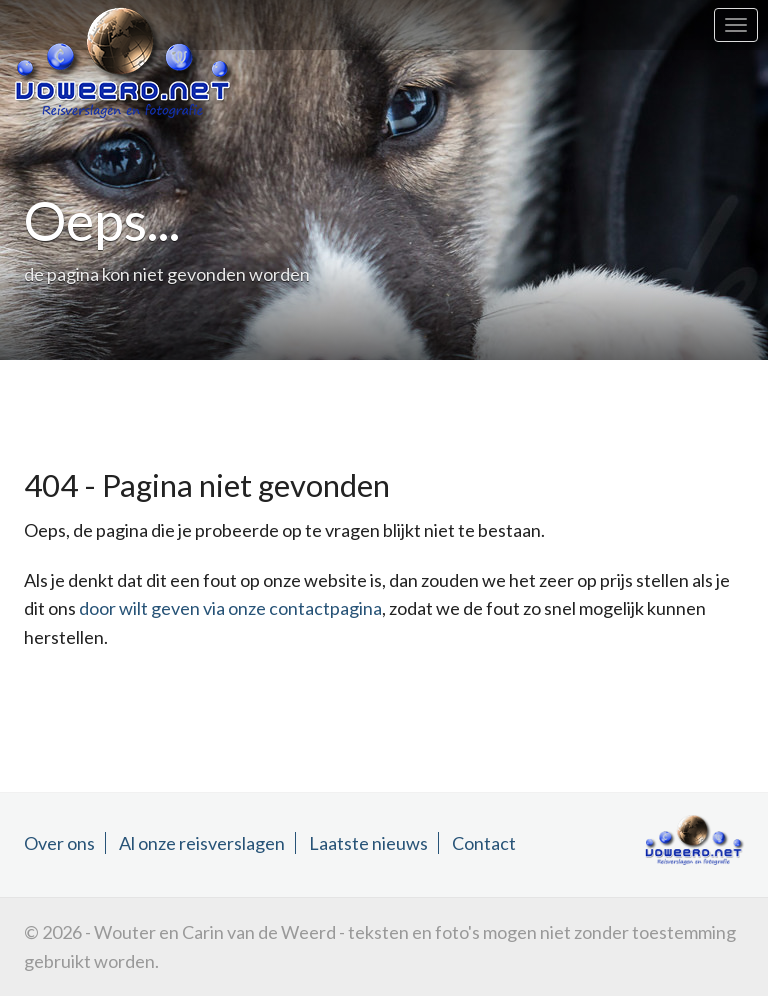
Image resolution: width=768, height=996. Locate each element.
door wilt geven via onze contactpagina (230, 608)
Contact (484, 843)
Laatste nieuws (368, 843)
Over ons (59, 843)
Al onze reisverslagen (202, 843)
